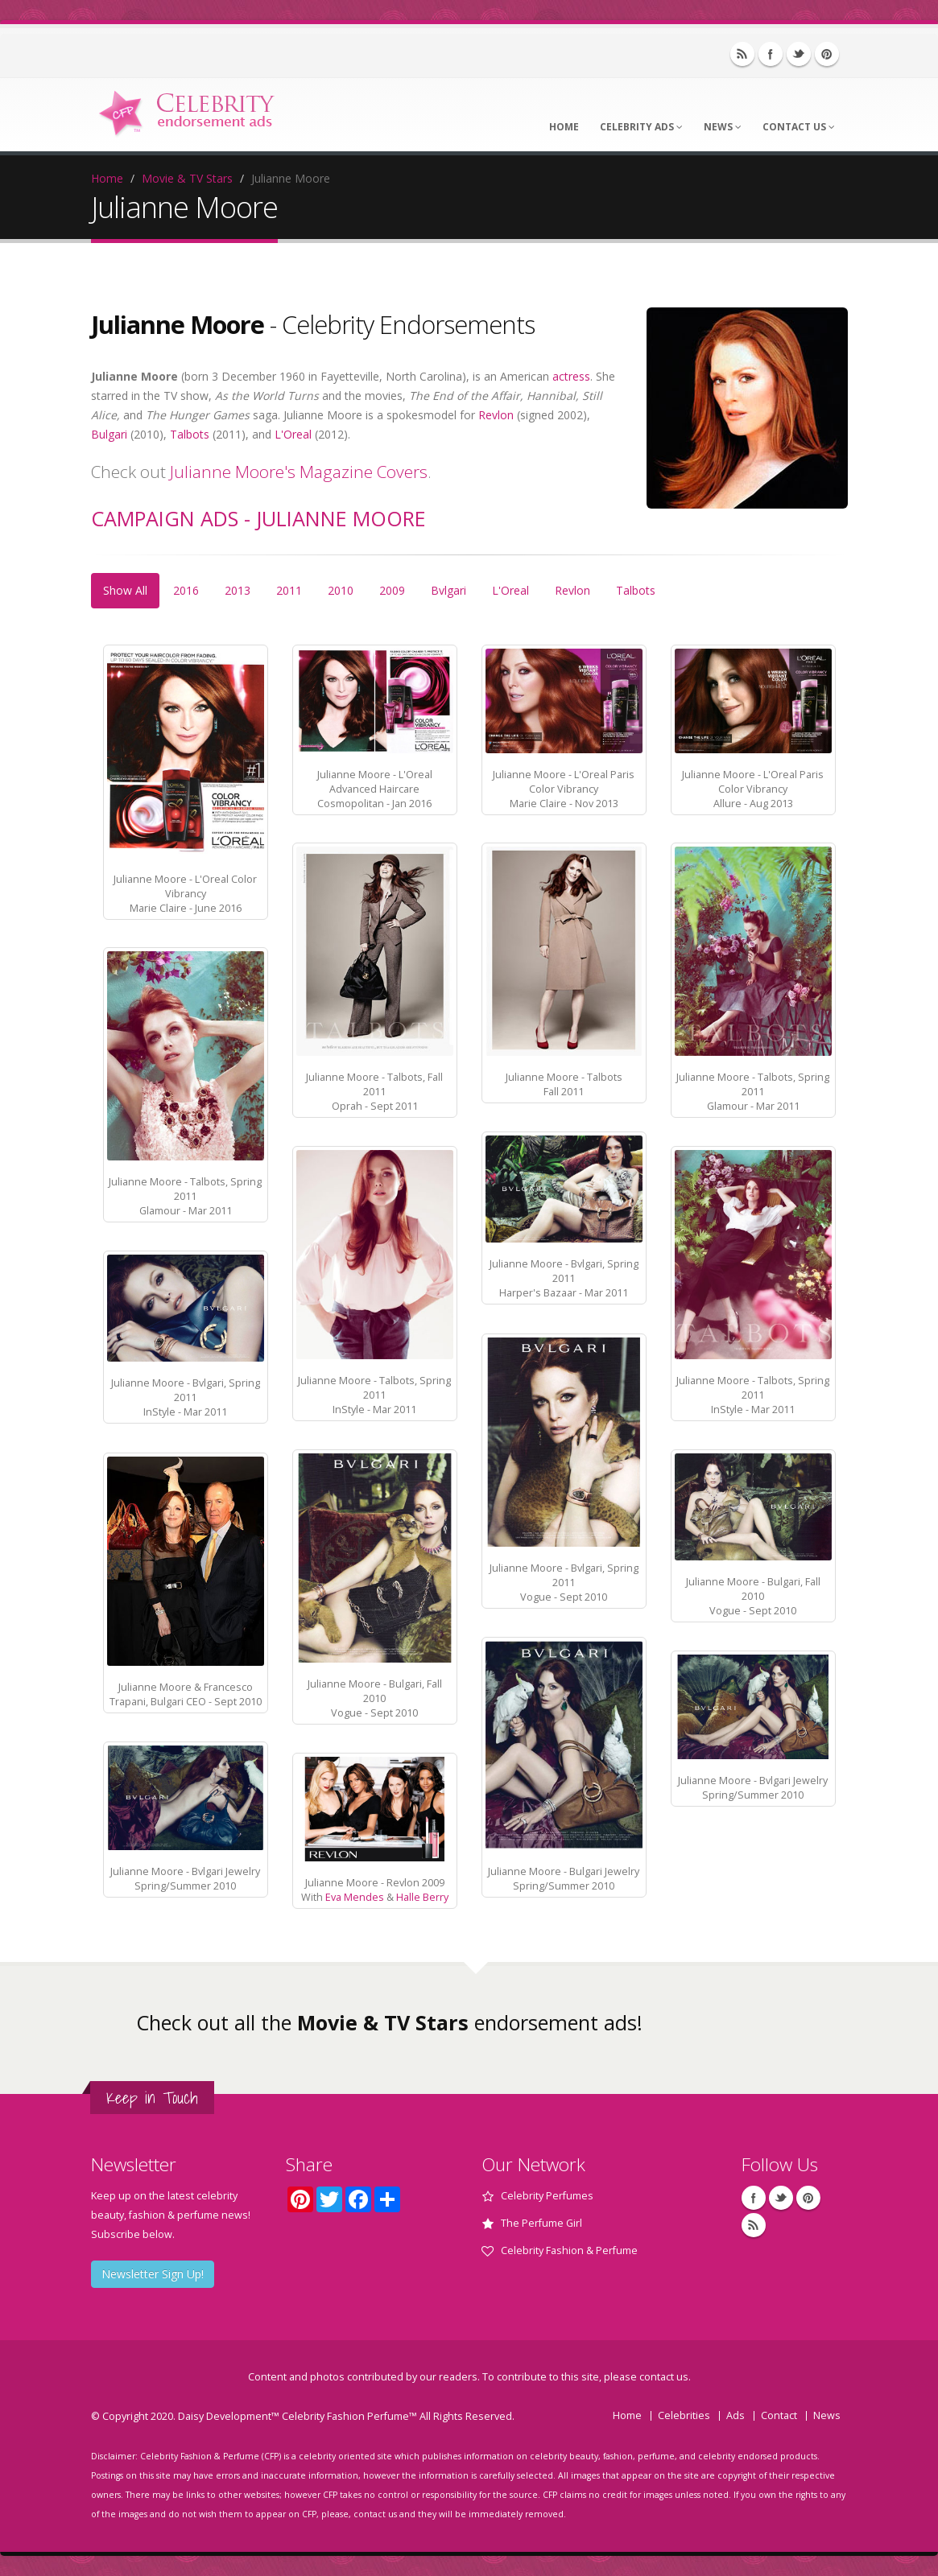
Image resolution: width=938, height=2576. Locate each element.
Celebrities (684, 2415)
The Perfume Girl (541, 2223)
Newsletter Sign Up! (152, 2273)
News (723, 127)
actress (571, 376)
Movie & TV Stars (187, 178)
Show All (125, 590)
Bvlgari (448, 590)
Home (564, 127)
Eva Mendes (354, 1897)
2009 (392, 590)
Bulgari (109, 434)
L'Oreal (293, 434)
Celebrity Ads (641, 127)
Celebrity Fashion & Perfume (569, 2250)
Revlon (496, 414)
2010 (340, 590)
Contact (779, 2415)
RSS (742, 54)
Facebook (770, 54)
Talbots (189, 434)
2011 (289, 590)
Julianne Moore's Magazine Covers (299, 471)
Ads (735, 2415)
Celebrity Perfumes (547, 2196)
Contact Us (798, 127)
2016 (186, 590)
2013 (237, 590)
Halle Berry (422, 1897)
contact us (663, 2377)
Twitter (799, 54)
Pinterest (827, 54)
